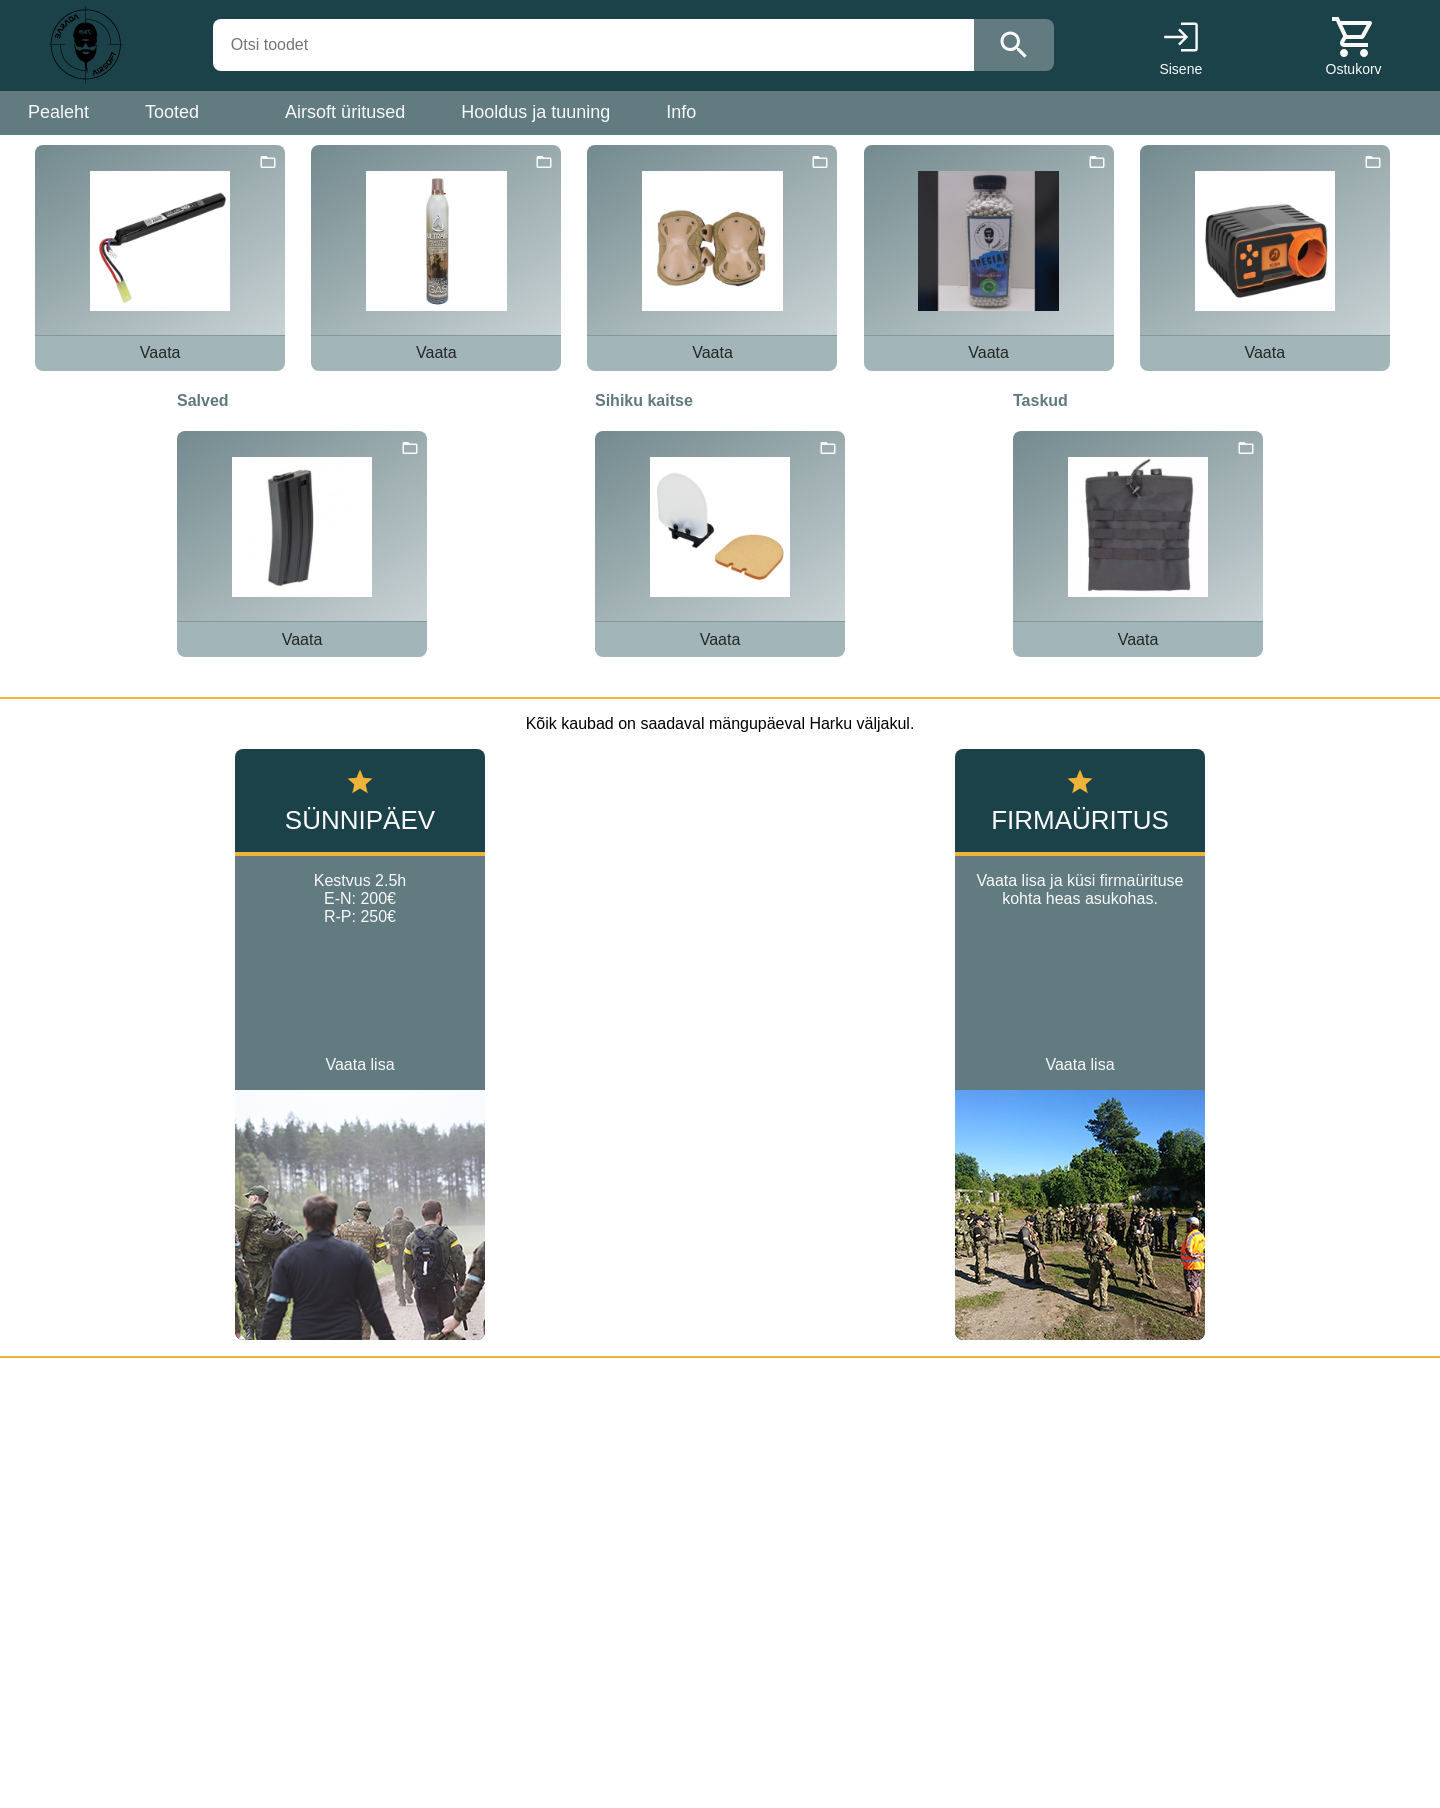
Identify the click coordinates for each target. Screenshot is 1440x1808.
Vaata (160, 352)
